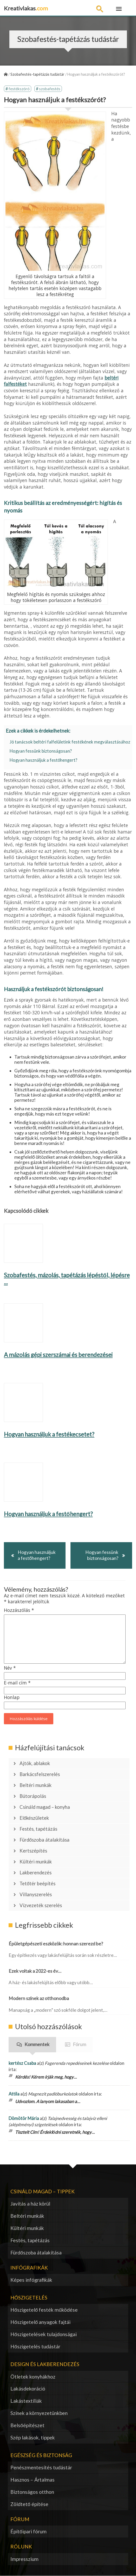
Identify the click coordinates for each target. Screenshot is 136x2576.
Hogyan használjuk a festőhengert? (43, 760)
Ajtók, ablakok (35, 1763)
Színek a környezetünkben (39, 2413)
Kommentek (36, 2044)
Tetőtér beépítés (37, 1883)
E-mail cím (17, 1683)
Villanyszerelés (36, 1894)
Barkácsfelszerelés (40, 1774)
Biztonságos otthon (32, 2492)
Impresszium (24, 2559)
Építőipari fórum (28, 2531)
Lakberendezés (35, 1872)
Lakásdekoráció (27, 2389)
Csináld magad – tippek (42, 2191)
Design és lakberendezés (44, 2364)
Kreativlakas (26, 8)
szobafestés (49, 88)
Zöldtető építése (29, 2504)
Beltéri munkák (35, 1785)
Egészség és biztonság (41, 2455)
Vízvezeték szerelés (41, 1905)
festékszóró (19, 88)
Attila (14, 2094)
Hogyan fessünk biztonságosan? (41, 751)
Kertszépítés (33, 1851)
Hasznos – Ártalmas (32, 2480)
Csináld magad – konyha (45, 1807)
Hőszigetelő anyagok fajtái (40, 2322)
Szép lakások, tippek (32, 2437)
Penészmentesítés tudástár (41, 2467)
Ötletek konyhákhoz (32, 2377)
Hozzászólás (19, 1610)
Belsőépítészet (27, 2425)
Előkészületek (34, 1818)
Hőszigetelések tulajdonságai (43, 2334)
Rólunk (21, 2546)
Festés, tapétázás (38, 1829)
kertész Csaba (22, 2063)
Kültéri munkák (36, 1861)
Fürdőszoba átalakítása (44, 1840)
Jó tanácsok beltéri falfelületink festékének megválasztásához (70, 742)
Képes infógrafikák (31, 2280)
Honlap (12, 1697)
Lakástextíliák (26, 2401)
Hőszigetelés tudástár (35, 2346)
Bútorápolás (33, 1796)
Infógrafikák (29, 2268)
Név (10, 1668)
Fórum (79, 2044)
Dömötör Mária (24, 2118)
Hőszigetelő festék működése (44, 2310)
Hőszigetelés (28, 2298)
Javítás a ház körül (30, 2204)
